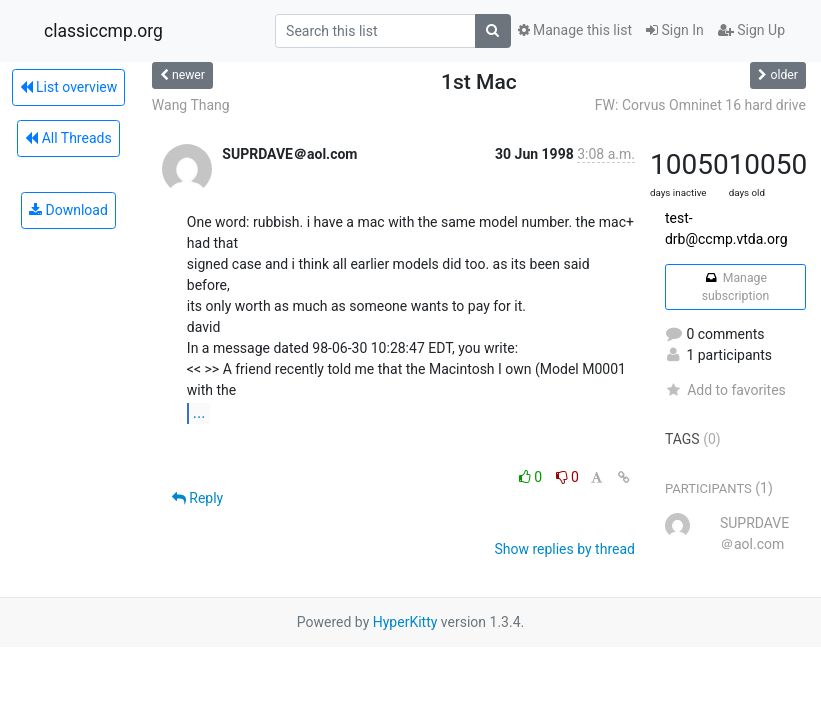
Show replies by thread (564, 549)
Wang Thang (191, 105)
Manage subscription (735, 287)
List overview (69, 87)
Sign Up (751, 30)
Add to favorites (725, 390)
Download (68, 210)
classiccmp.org (103, 31)
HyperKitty (405, 622)
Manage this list (575, 30)
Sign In (675, 30)
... (199, 412)
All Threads (68, 138)
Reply (197, 498)
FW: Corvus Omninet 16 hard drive (700, 105)
